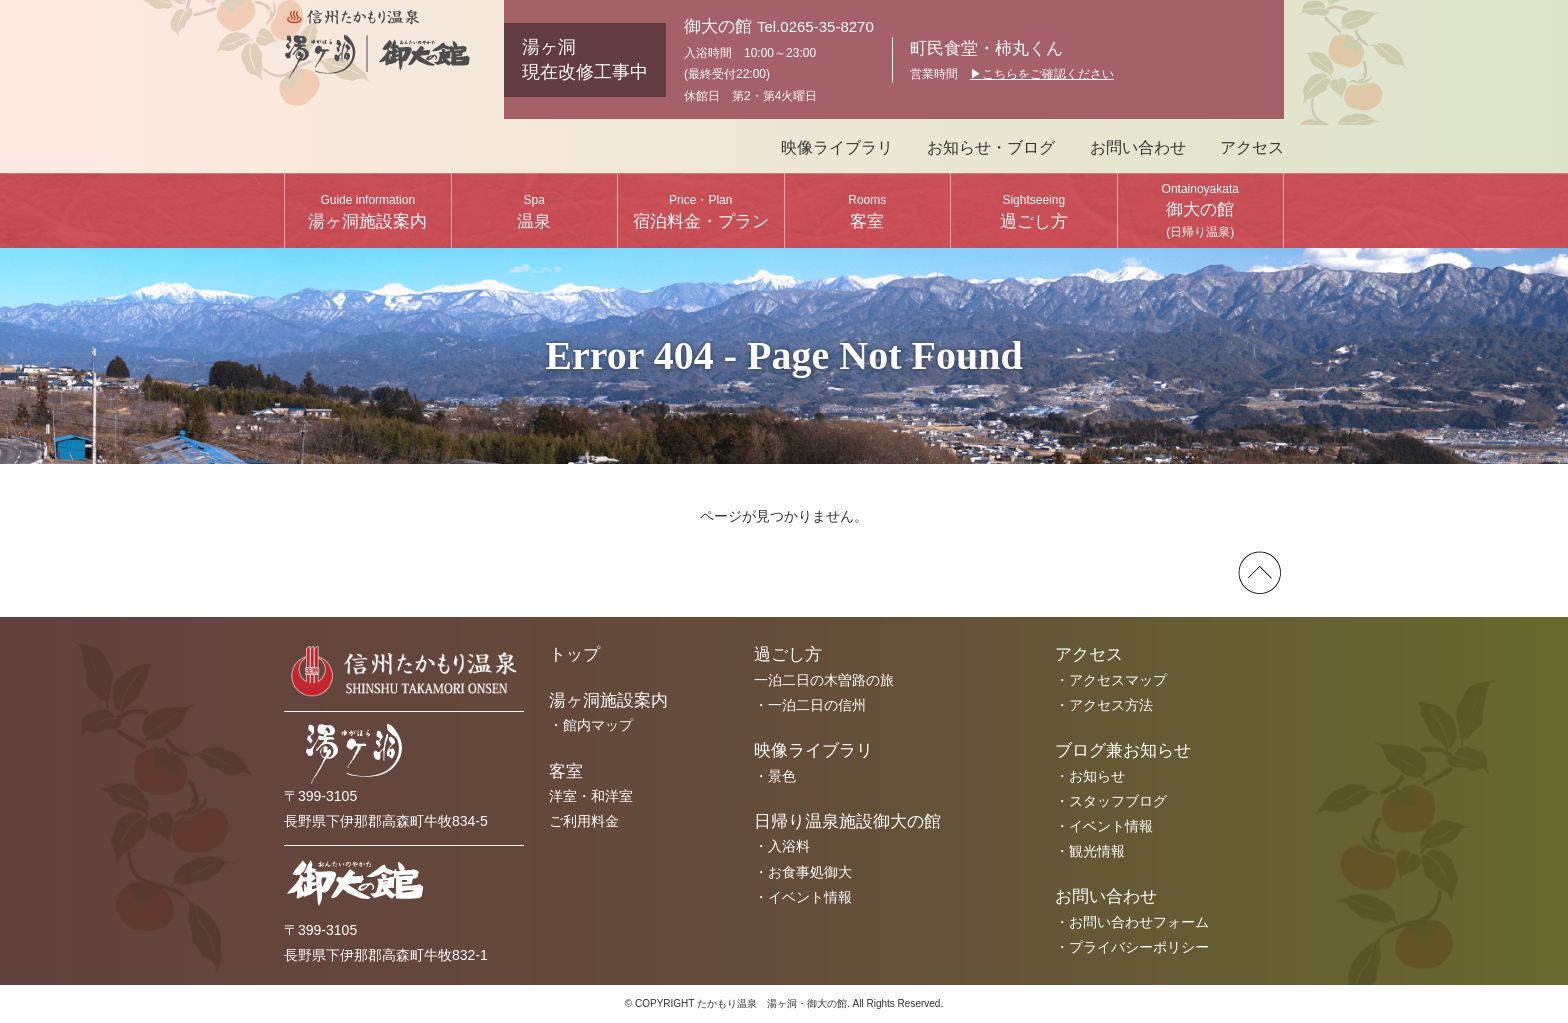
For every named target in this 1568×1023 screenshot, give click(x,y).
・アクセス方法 (1104, 705)
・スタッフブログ (1111, 801)
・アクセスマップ (1111, 680)
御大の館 (1200, 210)
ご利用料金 (584, 821)
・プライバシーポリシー (1132, 947)
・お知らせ (1090, 776)
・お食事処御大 (803, 872)
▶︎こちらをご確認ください (1042, 74)
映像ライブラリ (837, 147)
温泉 (534, 212)
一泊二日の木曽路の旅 (824, 680)
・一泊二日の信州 (810, 705)
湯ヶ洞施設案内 (367, 212)
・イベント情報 (803, 897)
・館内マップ (591, 725)
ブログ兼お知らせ (1123, 750)
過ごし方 (1034, 212)
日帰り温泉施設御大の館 (847, 821)
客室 (867, 212)
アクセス (1252, 147)
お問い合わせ (1138, 147)
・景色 (775, 776)
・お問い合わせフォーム (1132, 922)
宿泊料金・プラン (701, 212)
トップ (574, 654)
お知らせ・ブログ (991, 147)
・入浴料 (782, 846)
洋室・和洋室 (591, 796)
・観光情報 (1090, 851)
